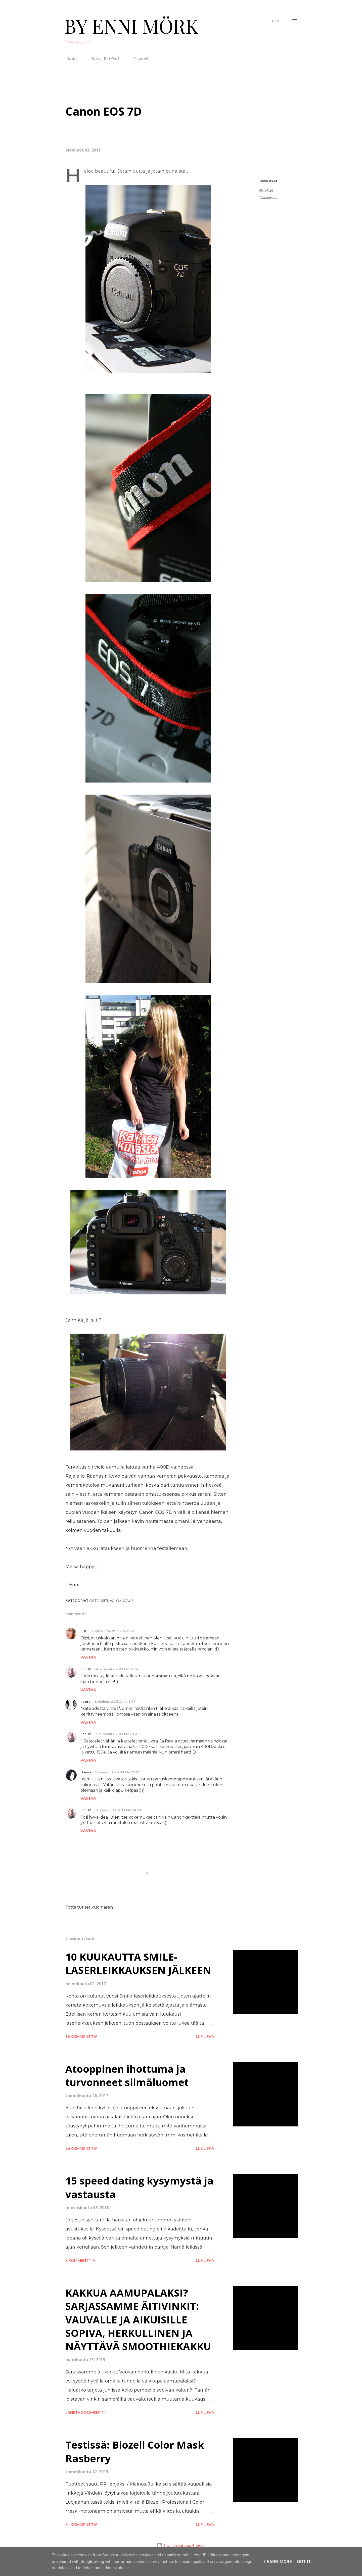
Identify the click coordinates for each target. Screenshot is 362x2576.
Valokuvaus (268, 197)
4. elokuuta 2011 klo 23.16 (117, 1669)
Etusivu (69, 58)
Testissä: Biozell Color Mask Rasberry (134, 2451)
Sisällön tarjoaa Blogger (181, 2545)
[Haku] (276, 20)
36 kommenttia (81, 2148)
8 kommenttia (80, 2260)
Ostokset (266, 190)
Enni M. (86, 1669)
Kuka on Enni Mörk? (102, 58)
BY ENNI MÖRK (131, 25)
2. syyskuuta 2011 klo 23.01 (117, 1772)
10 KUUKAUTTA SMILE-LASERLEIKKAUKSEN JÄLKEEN (138, 1963)
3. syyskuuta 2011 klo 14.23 (118, 1810)
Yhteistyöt (138, 58)
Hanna (85, 1772)
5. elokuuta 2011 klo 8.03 (116, 1734)
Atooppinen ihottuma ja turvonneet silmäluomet (127, 2075)
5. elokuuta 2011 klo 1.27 (114, 1701)
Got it (304, 2561)
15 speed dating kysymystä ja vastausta (139, 2187)
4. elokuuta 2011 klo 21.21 (113, 1631)
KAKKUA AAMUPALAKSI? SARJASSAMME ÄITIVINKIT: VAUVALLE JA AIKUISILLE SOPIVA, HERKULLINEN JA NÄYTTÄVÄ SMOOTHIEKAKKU (138, 2319)
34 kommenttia (81, 2524)
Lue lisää (205, 2036)
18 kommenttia (81, 2036)
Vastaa (88, 1657)
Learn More (278, 2561)
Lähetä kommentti (85, 2412)
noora (85, 1701)
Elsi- (84, 1631)
